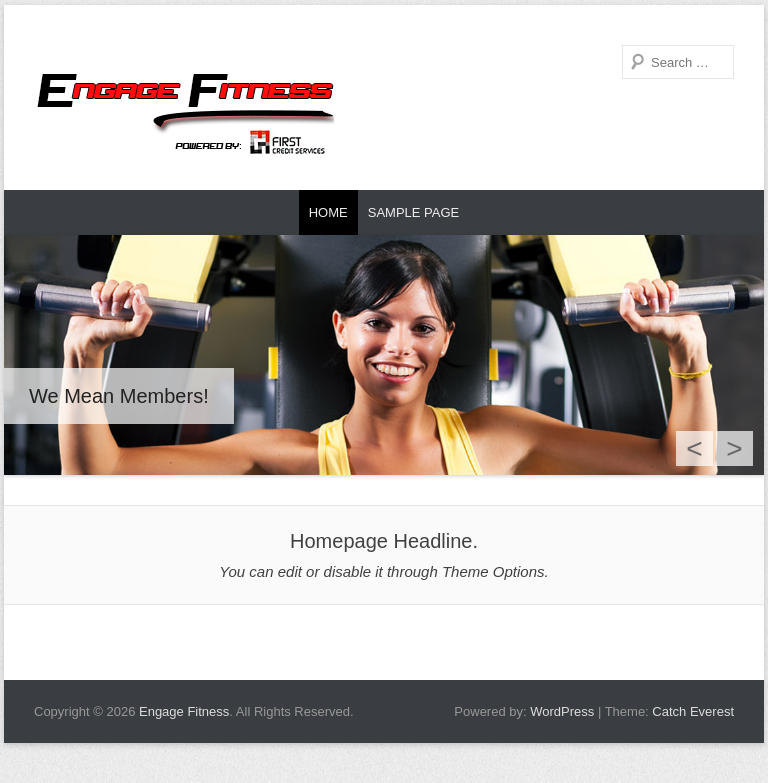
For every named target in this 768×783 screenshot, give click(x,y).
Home (328, 212)
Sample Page (414, 212)
